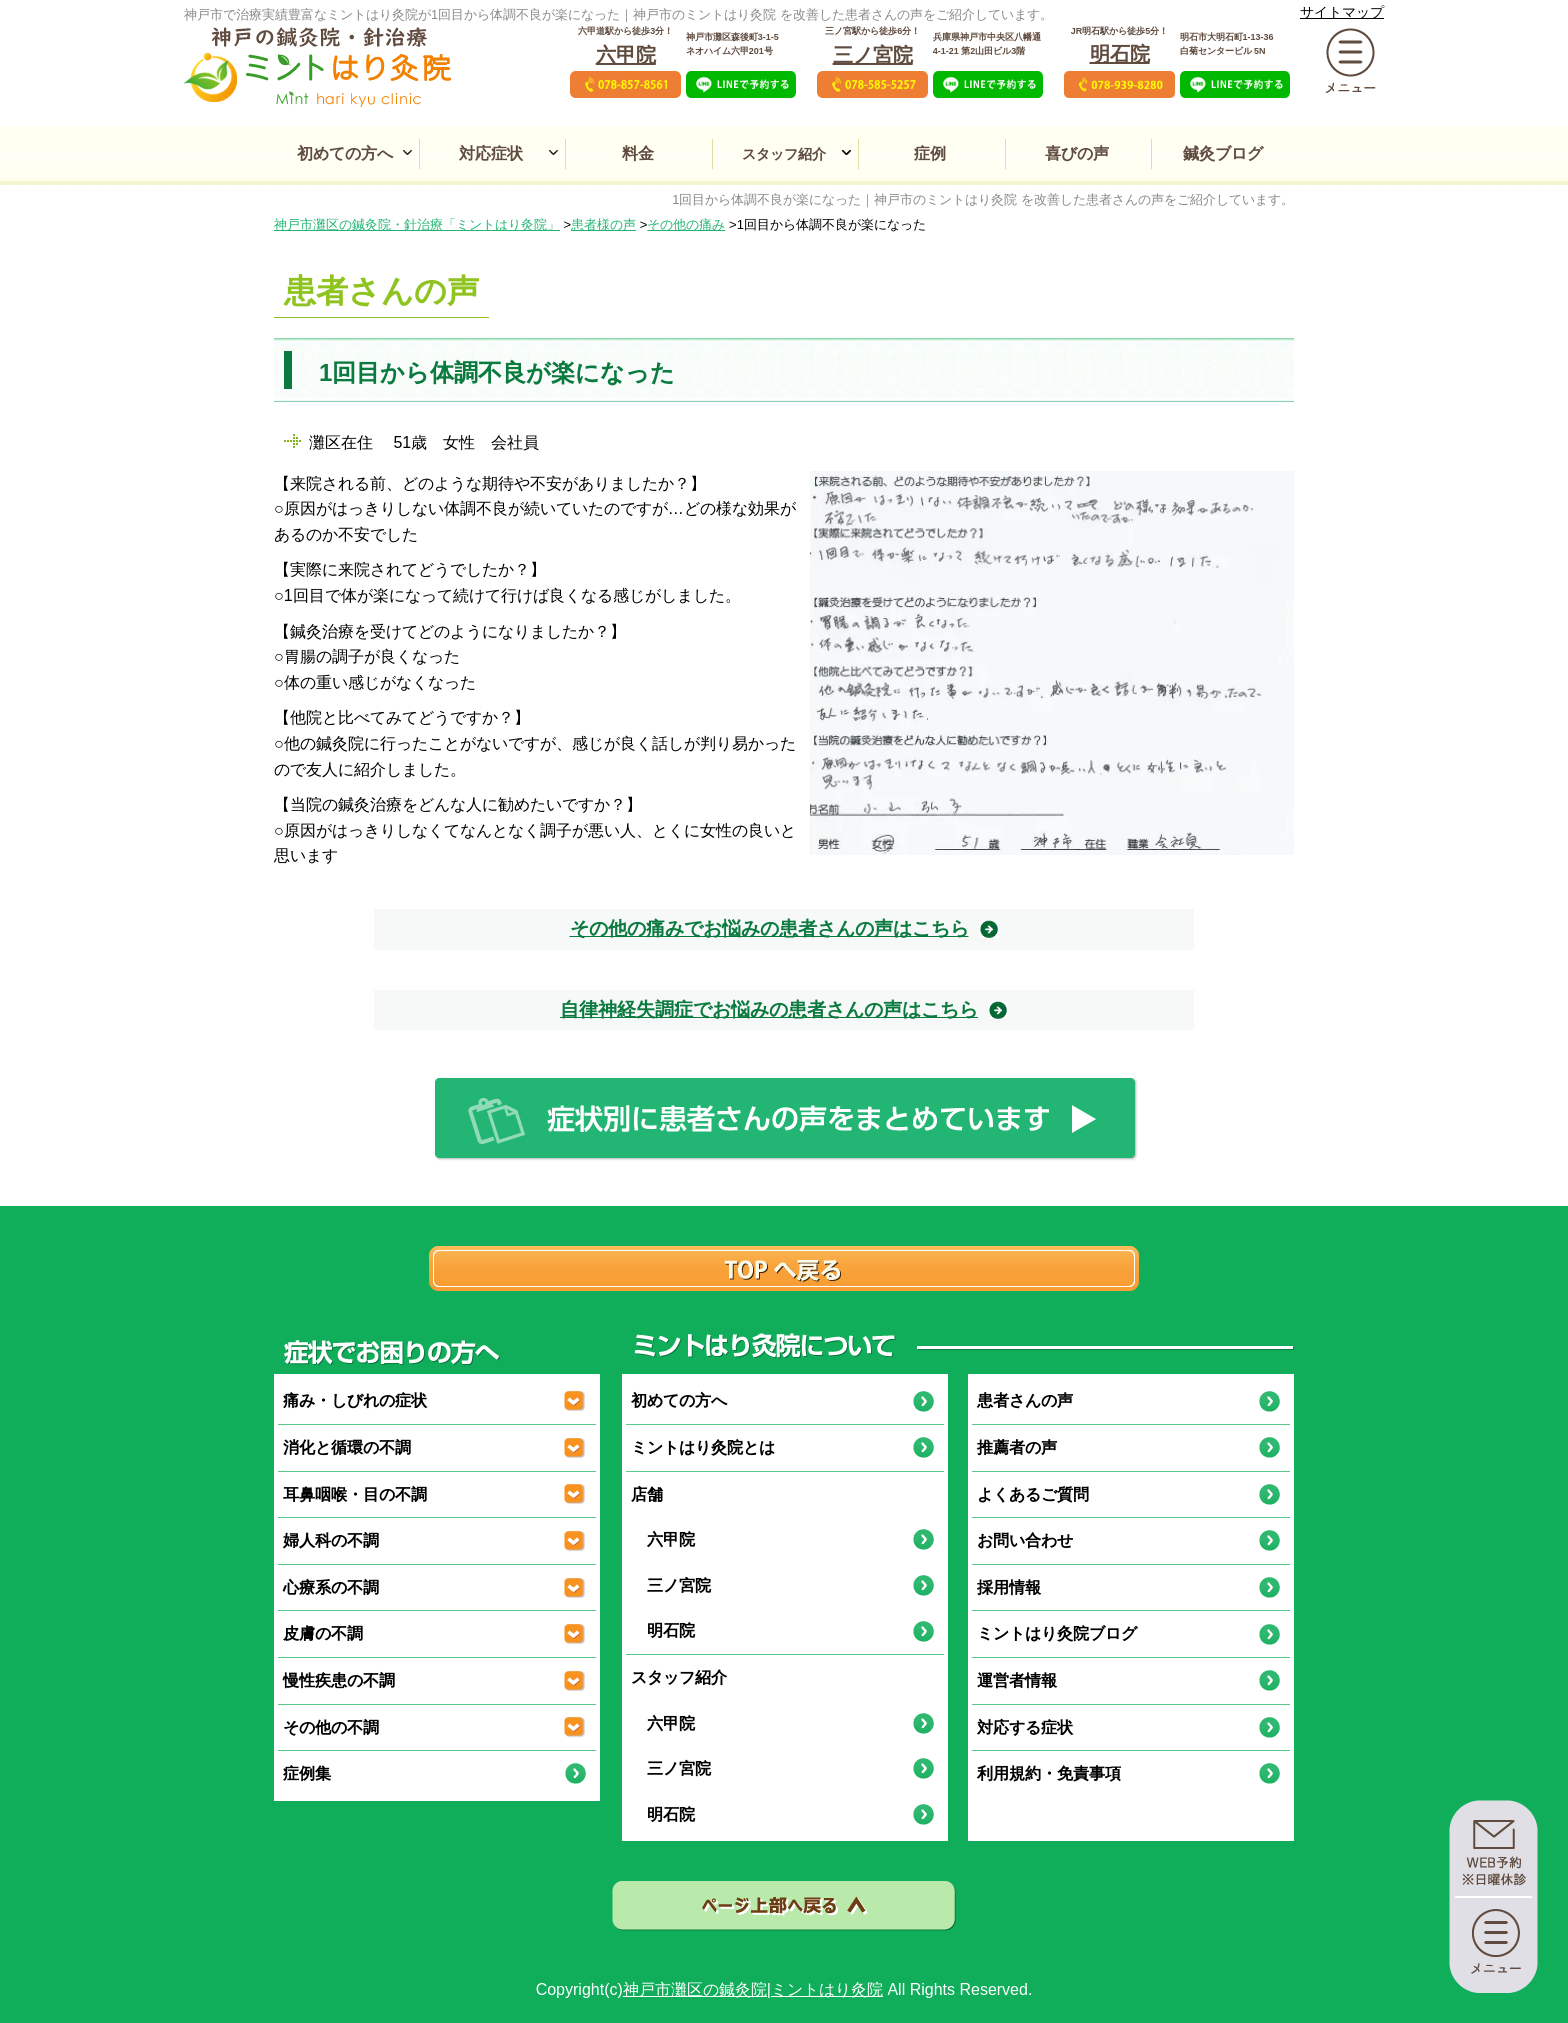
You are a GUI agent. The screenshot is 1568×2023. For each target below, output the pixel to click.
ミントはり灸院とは (703, 1447)
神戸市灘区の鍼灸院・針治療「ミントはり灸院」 (417, 224)
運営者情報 (1017, 1680)
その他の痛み (686, 224)
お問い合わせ (1025, 1540)
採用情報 (1009, 1587)
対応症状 (491, 153)
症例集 (307, 1773)
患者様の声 (603, 224)
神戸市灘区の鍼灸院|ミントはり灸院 (753, 1989)
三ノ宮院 (873, 55)
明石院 (1120, 54)
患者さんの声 (1025, 1400)
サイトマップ (1342, 12)
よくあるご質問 (1033, 1494)
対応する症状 (1025, 1727)
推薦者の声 (1017, 1447)
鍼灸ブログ (1223, 153)
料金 (638, 153)
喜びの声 (1077, 153)
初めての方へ (345, 153)
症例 (930, 153)
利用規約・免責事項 (1049, 1773)
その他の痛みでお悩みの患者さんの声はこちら (769, 928)
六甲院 (626, 55)
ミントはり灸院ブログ (1057, 1633)
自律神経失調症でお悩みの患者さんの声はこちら (769, 1009)
